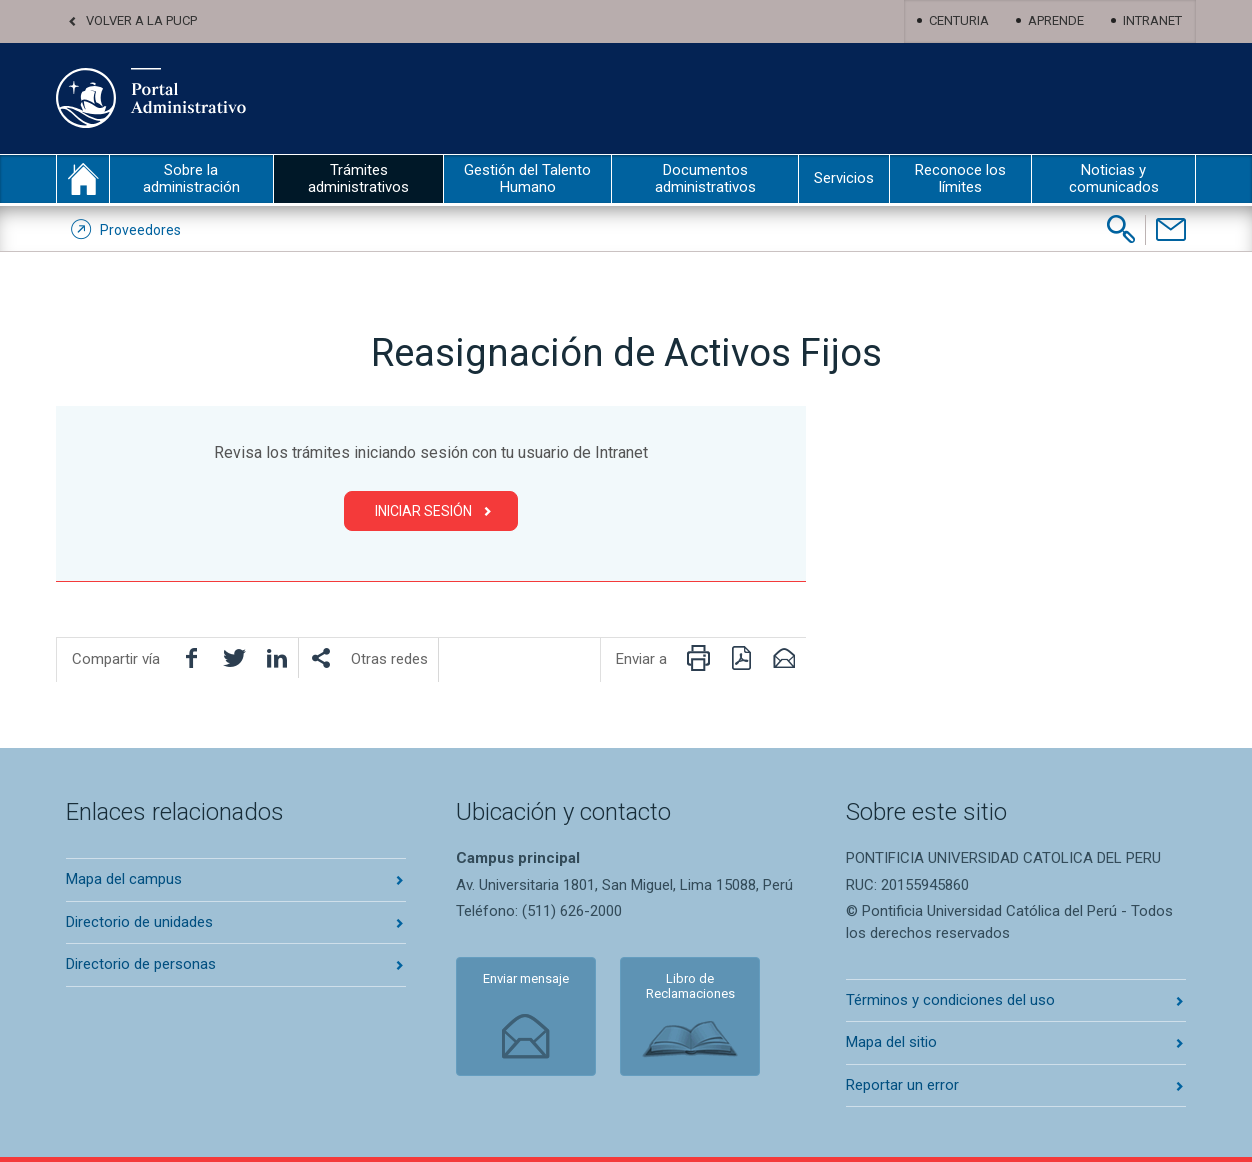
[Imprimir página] (698, 658)
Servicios (844, 178)
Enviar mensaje (526, 978)
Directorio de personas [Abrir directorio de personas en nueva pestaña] (141, 964)
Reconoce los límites (960, 178)
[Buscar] (1121, 229)
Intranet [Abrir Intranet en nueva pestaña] (1152, 20)
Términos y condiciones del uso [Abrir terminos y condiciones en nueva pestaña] (950, 1000)
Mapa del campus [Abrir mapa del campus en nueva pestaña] (124, 879)
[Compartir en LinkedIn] (277, 658)
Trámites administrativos (358, 178)
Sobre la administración (191, 178)
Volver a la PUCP (141, 20)
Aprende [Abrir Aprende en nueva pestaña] (1056, 20)
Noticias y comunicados (1114, 178)
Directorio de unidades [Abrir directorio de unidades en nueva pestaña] (139, 922)
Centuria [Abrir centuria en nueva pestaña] (959, 20)
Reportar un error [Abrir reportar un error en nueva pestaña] (902, 1085)
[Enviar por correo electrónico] (784, 658)
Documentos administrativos (705, 178)
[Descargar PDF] (741, 658)
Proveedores (140, 230)
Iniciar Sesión (423, 511)
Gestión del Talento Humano (527, 178)
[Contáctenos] (1170, 230)
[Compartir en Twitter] (234, 658)
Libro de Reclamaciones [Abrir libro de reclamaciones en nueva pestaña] (690, 986)
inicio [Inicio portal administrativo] (83, 179)
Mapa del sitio (891, 1042)
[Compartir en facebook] (191, 658)
